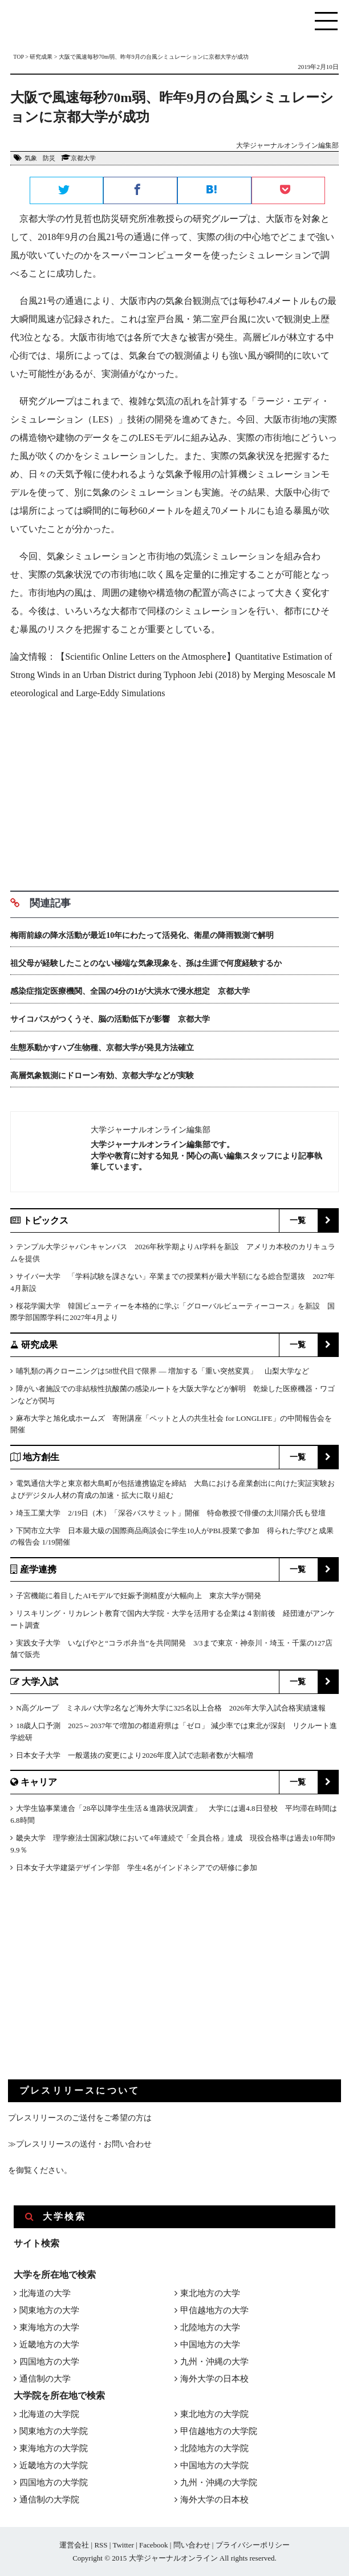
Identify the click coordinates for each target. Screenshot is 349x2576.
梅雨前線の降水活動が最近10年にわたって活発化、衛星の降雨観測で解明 (142, 935)
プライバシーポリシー (253, 2545)
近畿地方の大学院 (53, 2465)
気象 (31, 158)
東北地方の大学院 (214, 2414)
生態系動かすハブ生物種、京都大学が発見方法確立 (102, 1047)
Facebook (153, 2545)
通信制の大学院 (49, 2499)
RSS (100, 2545)
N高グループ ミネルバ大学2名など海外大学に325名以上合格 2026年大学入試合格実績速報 (170, 1708)
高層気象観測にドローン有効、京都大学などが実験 (102, 1075)
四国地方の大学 (49, 2361)
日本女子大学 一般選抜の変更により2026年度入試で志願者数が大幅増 (134, 1755)
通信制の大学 (45, 2378)
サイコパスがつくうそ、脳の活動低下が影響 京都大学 (110, 1019)
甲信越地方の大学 (214, 2310)
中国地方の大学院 (214, 2465)
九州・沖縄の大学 (214, 2361)
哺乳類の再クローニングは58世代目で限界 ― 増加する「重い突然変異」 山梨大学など (162, 1371)
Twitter (122, 2545)
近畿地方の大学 (49, 2344)
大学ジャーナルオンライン (173, 2558)
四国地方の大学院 (53, 2482)
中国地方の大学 (210, 2344)
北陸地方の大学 (210, 2327)
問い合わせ (191, 2545)
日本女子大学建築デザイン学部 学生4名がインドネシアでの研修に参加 (136, 1867)
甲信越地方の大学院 (218, 2431)
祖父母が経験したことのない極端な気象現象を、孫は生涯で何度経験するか (146, 963)
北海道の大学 (45, 2293)
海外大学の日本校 (214, 2378)
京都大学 (83, 158)
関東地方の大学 (49, 2310)
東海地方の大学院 (53, 2448)
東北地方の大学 (210, 2293)
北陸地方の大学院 (214, 2448)
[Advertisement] (175, 791)
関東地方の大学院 (53, 2431)
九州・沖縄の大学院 (218, 2482)
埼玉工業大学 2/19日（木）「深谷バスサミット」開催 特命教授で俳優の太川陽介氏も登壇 (171, 1513)
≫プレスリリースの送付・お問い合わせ (80, 2144)
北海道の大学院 (49, 2414)
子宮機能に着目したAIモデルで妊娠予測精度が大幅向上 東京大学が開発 (138, 1595)
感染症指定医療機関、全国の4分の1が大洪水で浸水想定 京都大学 (130, 991)
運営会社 (74, 2545)
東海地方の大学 (49, 2327)
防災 (49, 158)
